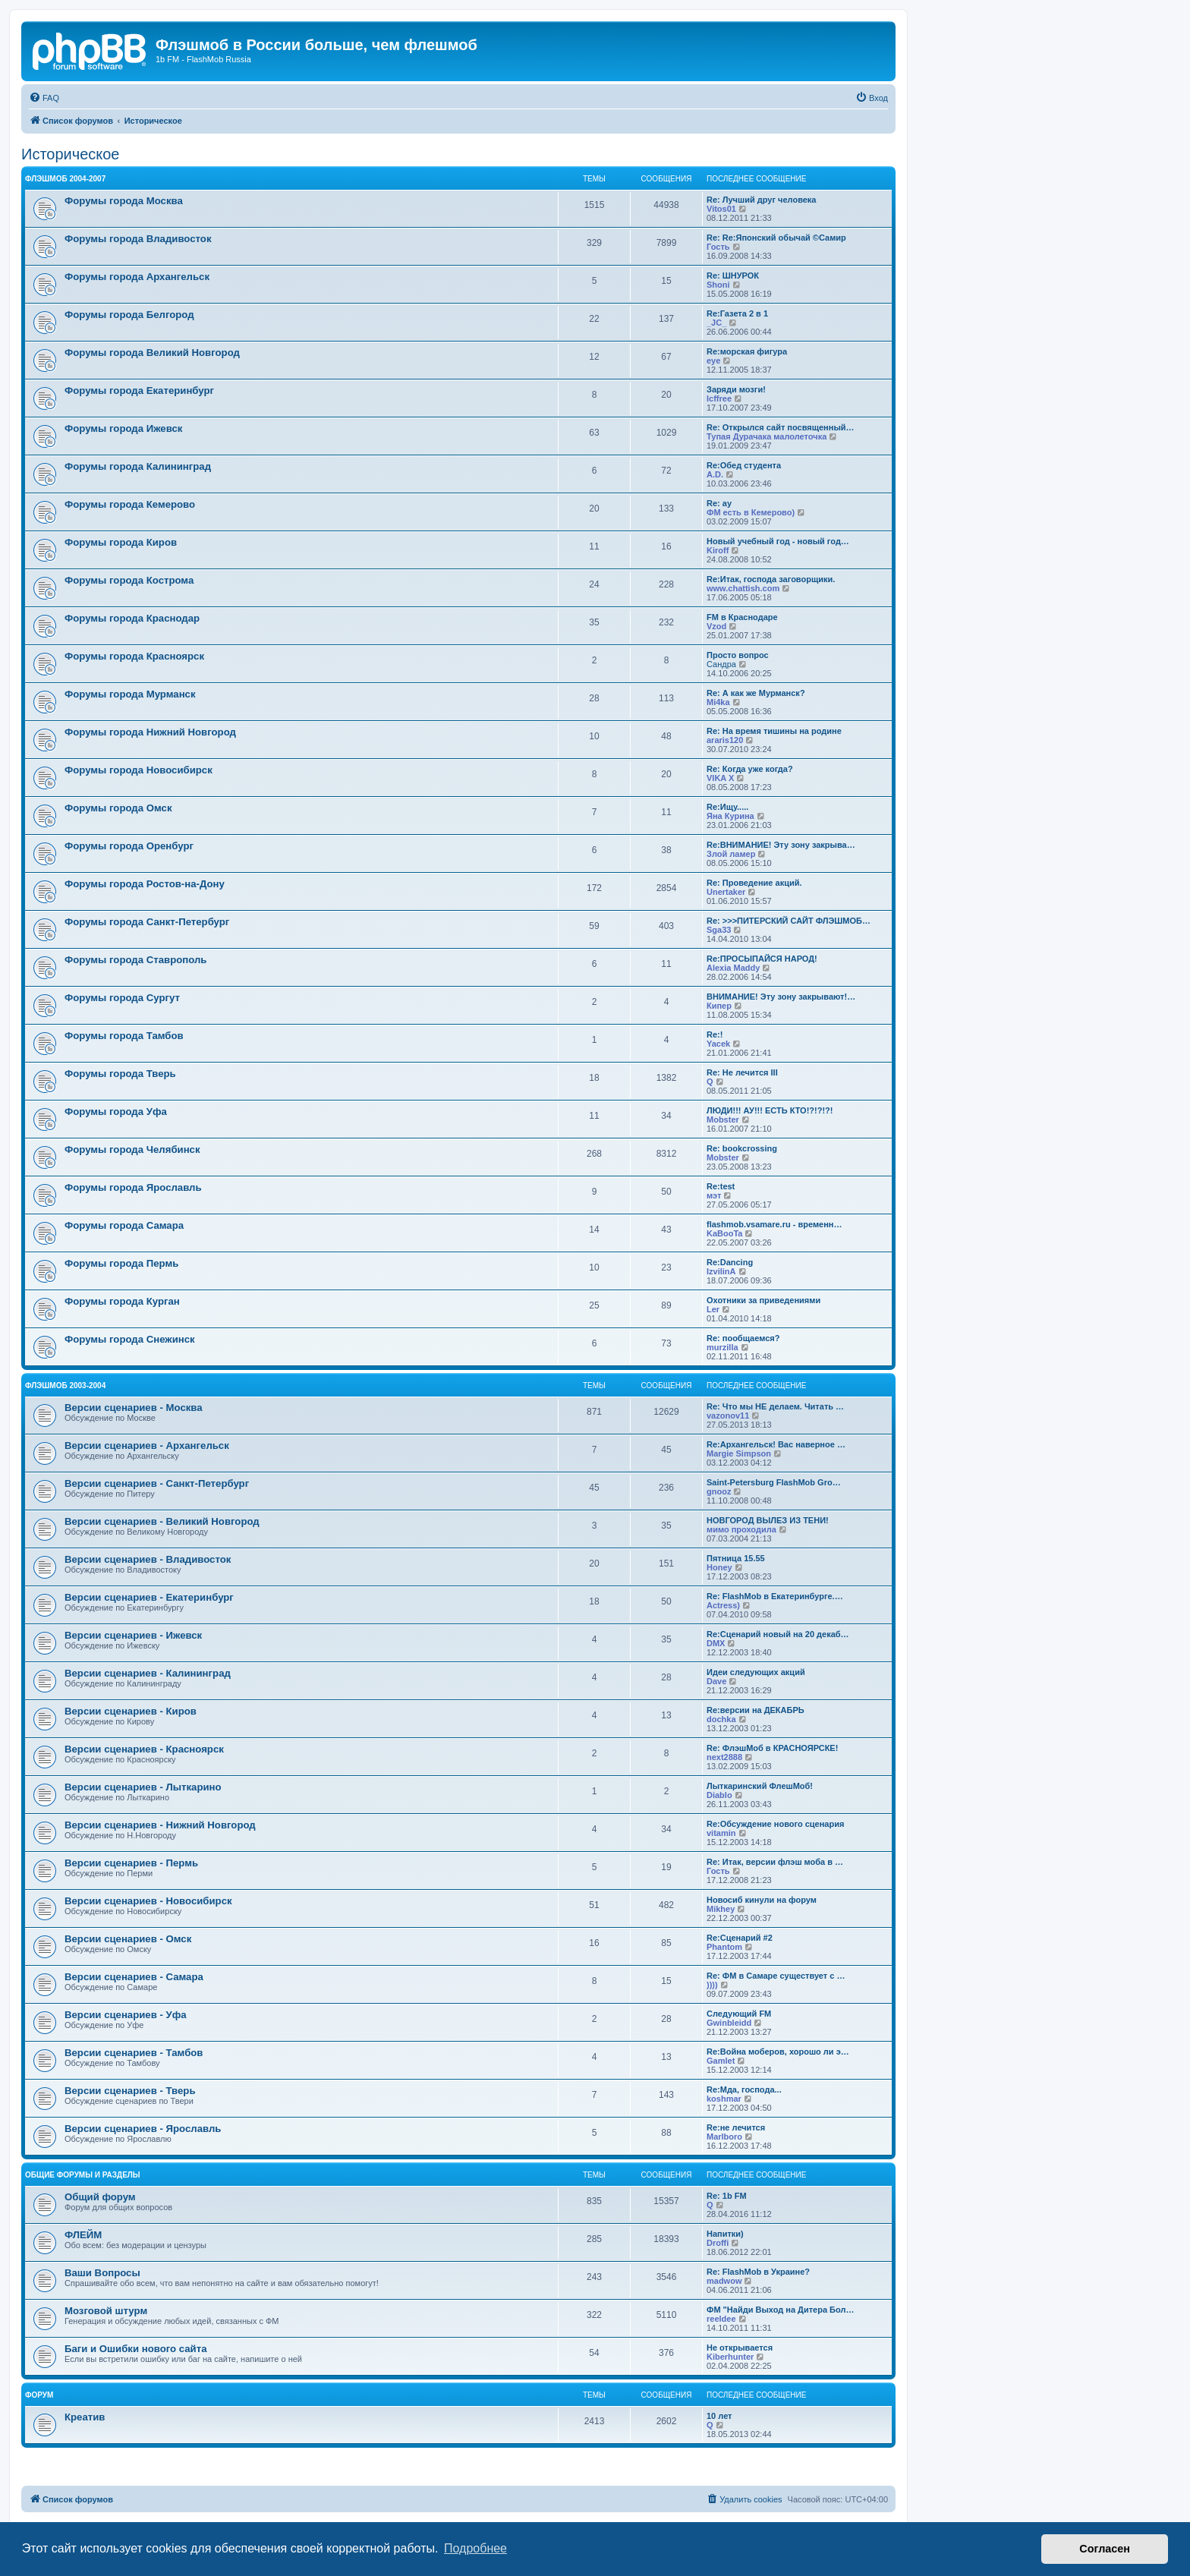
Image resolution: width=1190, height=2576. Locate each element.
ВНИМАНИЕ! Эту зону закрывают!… (781, 996)
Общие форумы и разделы (82, 2175)
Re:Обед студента (744, 465)
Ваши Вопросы (102, 2272)
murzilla (722, 1347)
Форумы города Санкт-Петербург (147, 921)
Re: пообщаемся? (743, 1338)
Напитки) (725, 2233)
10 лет (719, 2415)
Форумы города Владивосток (138, 238)
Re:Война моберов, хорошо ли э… (778, 2051)
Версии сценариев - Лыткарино (143, 1787)
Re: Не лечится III (742, 1072)
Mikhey (721, 1908)
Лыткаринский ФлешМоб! (760, 1785)
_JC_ (716, 322)
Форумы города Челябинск (132, 1149)
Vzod (716, 626)
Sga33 (719, 929)
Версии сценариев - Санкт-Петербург (157, 1483)
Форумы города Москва (124, 200)
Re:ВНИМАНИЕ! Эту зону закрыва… (781, 844)
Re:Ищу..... (727, 806)
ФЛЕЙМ (83, 2235)
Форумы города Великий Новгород (152, 352)
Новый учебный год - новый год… (778, 541)
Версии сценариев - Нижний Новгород (160, 1825)
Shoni (718, 284)
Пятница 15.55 (736, 1558)
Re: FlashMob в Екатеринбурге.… (775, 1596)
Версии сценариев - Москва (134, 1407)
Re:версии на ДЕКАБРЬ (755, 1710)
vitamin (721, 1833)
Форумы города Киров (121, 542)
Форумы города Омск (118, 808)
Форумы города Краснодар (132, 618)
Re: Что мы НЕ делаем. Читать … (775, 1406)
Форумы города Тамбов (124, 1035)
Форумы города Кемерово (130, 504)
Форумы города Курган (122, 1301)
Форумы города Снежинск (130, 1339)
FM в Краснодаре (742, 617)
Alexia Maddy (733, 967)
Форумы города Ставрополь (135, 959)
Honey (719, 1567)
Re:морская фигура (747, 351)
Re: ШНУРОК (733, 275)
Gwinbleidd (729, 2022)
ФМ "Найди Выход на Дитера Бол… (780, 2309)
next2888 (724, 1757)
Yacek (718, 1043)
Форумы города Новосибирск (138, 770)
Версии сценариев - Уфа (126, 2014)
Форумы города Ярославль (133, 1187)
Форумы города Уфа (116, 1111)
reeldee (721, 2318)
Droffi (718, 2242)
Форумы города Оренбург (129, 846)
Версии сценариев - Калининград (148, 1673)
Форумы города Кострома (129, 580)
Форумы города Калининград (138, 466)
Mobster (723, 1119)
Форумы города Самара (124, 1225)
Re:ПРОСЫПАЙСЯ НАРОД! (762, 958)
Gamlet (721, 2060)
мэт (714, 1195)
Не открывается (740, 2347)
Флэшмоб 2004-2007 (65, 179)
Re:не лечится (736, 2127)
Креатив (85, 2417)
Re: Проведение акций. (754, 882)
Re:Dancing (730, 1262)
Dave (716, 1681)
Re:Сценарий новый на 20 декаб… (778, 1634)
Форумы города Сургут (122, 997)
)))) (712, 1984)
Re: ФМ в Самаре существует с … (776, 1975)
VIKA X (720, 778)
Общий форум (100, 2197)
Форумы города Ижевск (123, 428)
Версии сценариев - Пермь (131, 1863)
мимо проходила (741, 1529)
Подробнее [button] (475, 2548)
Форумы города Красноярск (134, 656)
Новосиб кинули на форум (762, 1899)
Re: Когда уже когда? (750, 768)
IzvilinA (721, 1271)
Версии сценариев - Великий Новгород (162, 1521)
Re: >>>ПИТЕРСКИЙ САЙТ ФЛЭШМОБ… (788, 920)
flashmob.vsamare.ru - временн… (774, 1224)
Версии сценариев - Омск (128, 1939)
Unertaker (726, 891)
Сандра (721, 664)
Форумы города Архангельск (137, 276)
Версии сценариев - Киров (131, 1711)
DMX (716, 1643)
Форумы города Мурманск (130, 694)
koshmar (724, 2098)
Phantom (724, 1946)
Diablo (719, 1795)
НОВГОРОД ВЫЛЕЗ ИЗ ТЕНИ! (768, 1520)
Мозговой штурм (106, 2310)
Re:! (714, 1034)
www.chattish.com (743, 588)
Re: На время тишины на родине (774, 730)
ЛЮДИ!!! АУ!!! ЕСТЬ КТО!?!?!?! (770, 1110)
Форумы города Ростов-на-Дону (145, 884)
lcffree (719, 398)
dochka (721, 1719)
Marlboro (724, 2136)
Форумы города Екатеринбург (139, 390)
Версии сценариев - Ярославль (143, 2128)
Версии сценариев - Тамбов (134, 2052)
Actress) (723, 1605)
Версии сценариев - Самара (134, 1976)
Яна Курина (730, 815)
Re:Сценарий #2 (740, 1937)
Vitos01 (721, 208)
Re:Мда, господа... (744, 2089)
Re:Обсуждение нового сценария (775, 1823)
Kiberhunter (730, 2356)
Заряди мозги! (736, 389)
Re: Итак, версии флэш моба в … (775, 1861)
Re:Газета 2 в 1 (737, 313)
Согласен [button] (1104, 2549)
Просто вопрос (738, 655)
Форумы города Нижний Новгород (150, 732)
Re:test (721, 1186)
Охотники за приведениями (763, 1300)
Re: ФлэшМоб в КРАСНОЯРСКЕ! (772, 1747)
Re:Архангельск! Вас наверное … (776, 1444)
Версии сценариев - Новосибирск (148, 1901)
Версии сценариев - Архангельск (147, 1445)
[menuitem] (44, 98)
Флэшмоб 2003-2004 (65, 1385)
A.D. (715, 474)
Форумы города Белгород (129, 314)
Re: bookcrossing (742, 1148)
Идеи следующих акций (756, 1672)
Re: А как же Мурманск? (756, 693)
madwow (724, 2280)
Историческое (70, 154)
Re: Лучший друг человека (762, 199)
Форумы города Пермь (121, 1263)
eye (713, 360)
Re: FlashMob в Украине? (758, 2271)
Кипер (719, 1005)
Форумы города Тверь (120, 1073)
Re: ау (719, 503)
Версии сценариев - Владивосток (148, 1559)
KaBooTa (724, 1233)
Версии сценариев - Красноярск (144, 1749)
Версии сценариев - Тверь (130, 2090)
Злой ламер (731, 853)
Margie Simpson (739, 1453)
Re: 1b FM (727, 2195)
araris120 (725, 740)
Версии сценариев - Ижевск (133, 1635)
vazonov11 (728, 1415)
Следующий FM (739, 2013)
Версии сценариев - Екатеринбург (149, 1597)
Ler (713, 1309)
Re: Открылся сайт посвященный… (781, 427)
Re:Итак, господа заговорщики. (771, 579)
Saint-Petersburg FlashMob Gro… (774, 1482)
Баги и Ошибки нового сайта (136, 2348)
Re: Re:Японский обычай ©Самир (776, 237)
